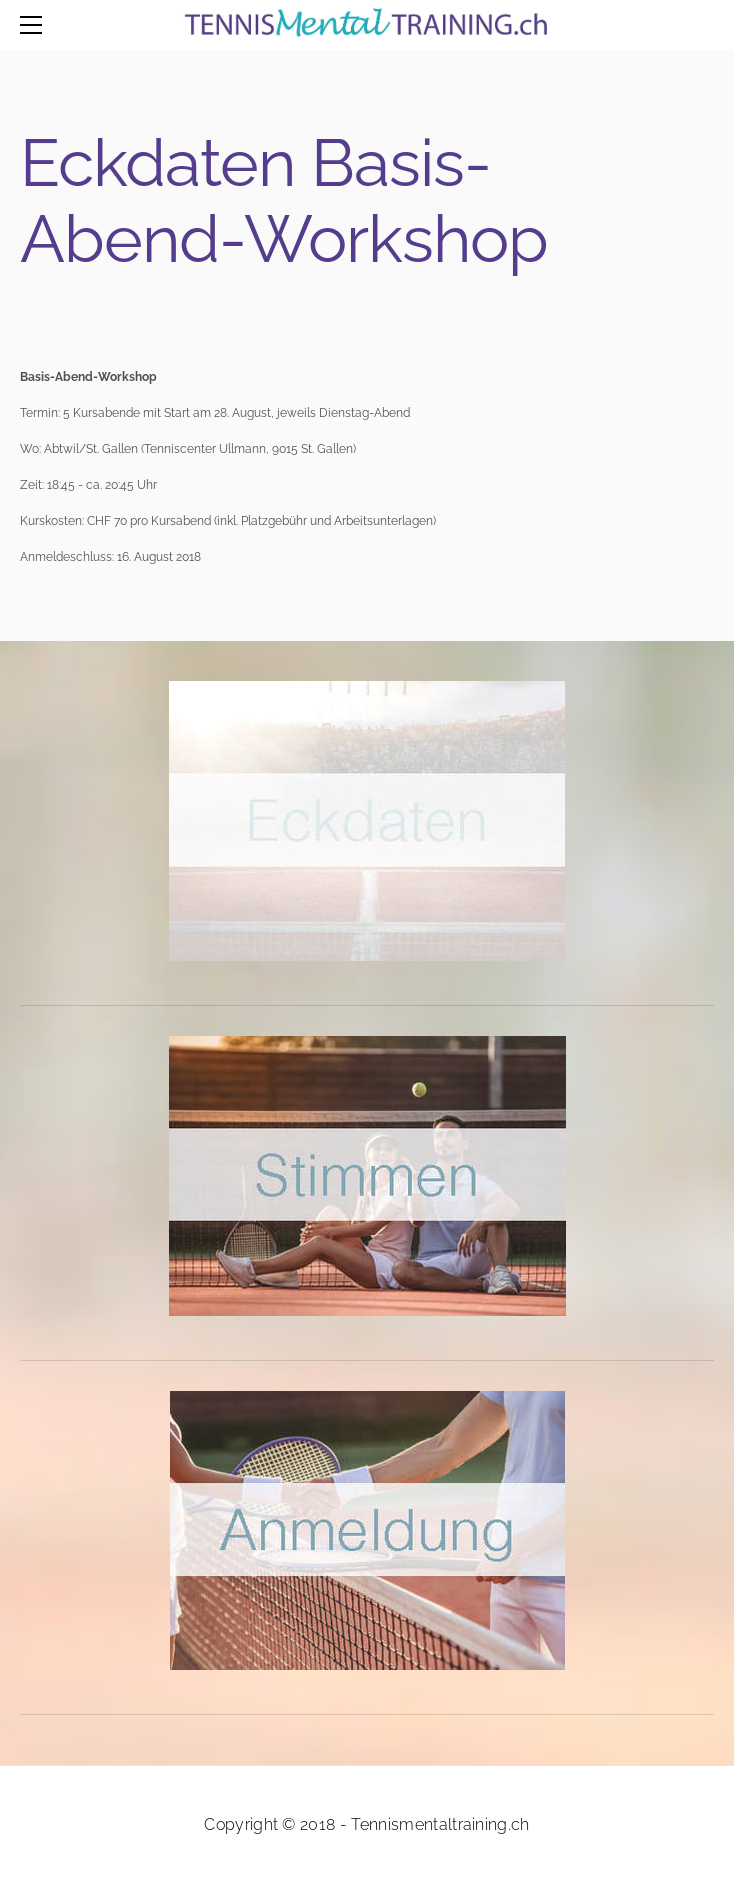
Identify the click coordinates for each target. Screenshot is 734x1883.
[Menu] (35, 25)
